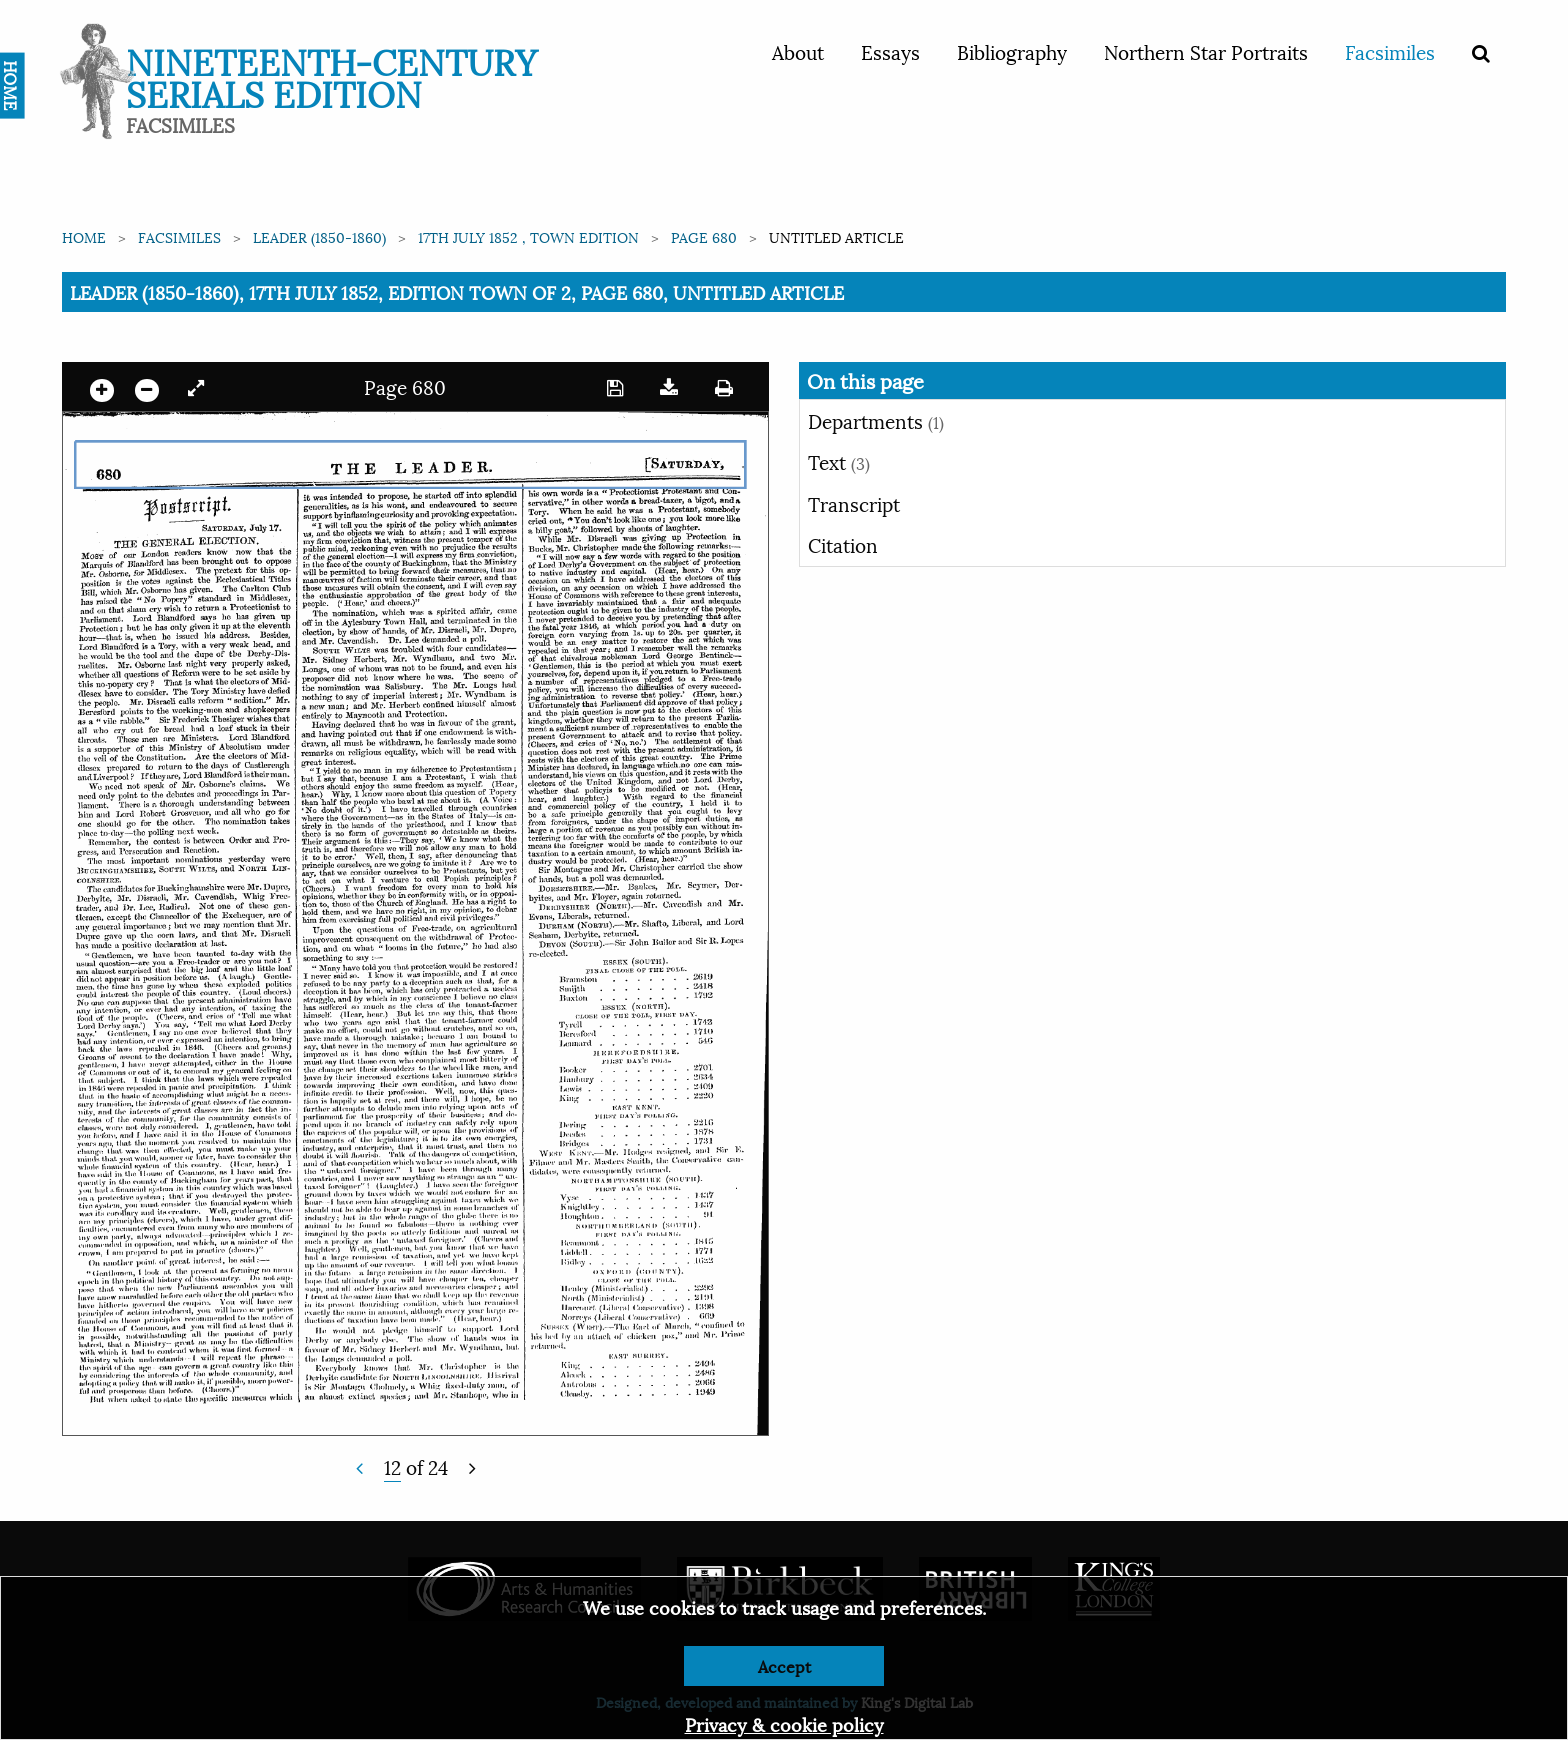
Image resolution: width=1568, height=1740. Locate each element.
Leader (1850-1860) (319, 236)
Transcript (854, 503)
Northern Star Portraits (1206, 51)
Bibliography (1012, 51)
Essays (890, 51)
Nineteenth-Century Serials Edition (331, 75)
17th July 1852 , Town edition (528, 236)
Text (839, 461)
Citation (843, 544)
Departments (876, 420)
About (798, 51)
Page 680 (704, 236)
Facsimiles (1390, 51)
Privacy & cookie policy (784, 1723)
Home (84, 236)
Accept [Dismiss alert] (784, 1665)
